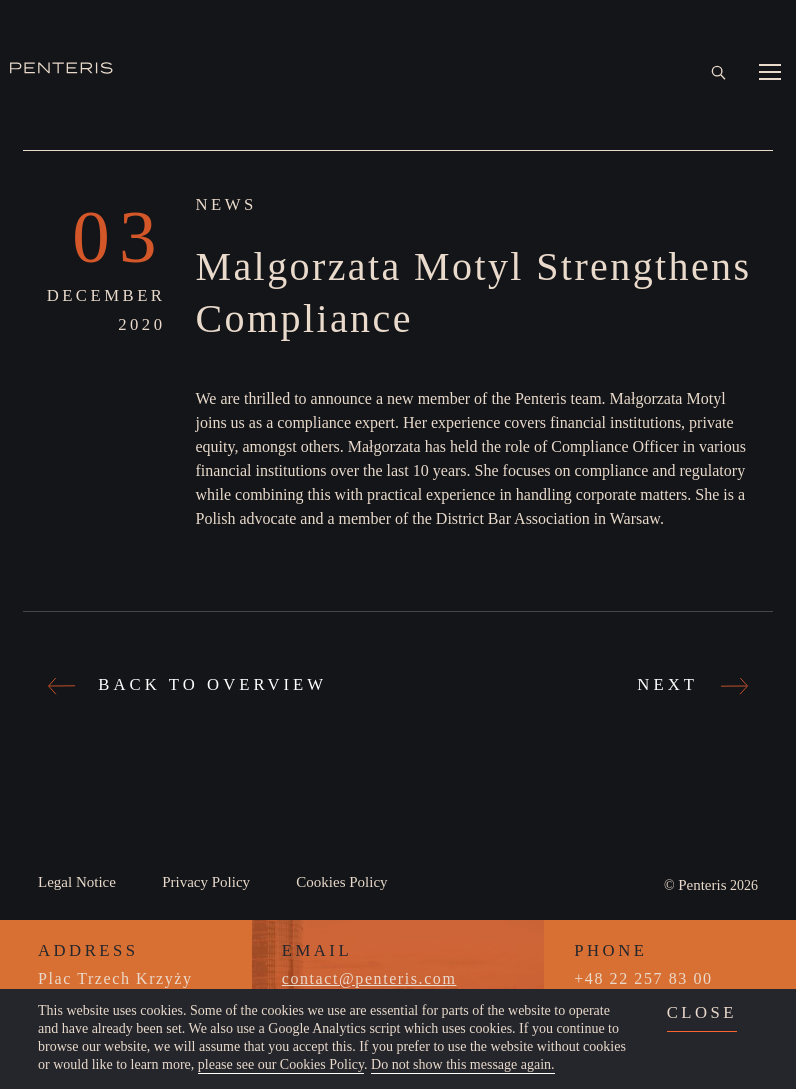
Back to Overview (190, 685)
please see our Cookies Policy (281, 1064)
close (702, 1012)
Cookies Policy (341, 882)
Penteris (702, 885)
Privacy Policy (206, 882)
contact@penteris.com (369, 978)
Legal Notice (77, 882)
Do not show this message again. (463, 1064)
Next (690, 685)
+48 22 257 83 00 (643, 978)
